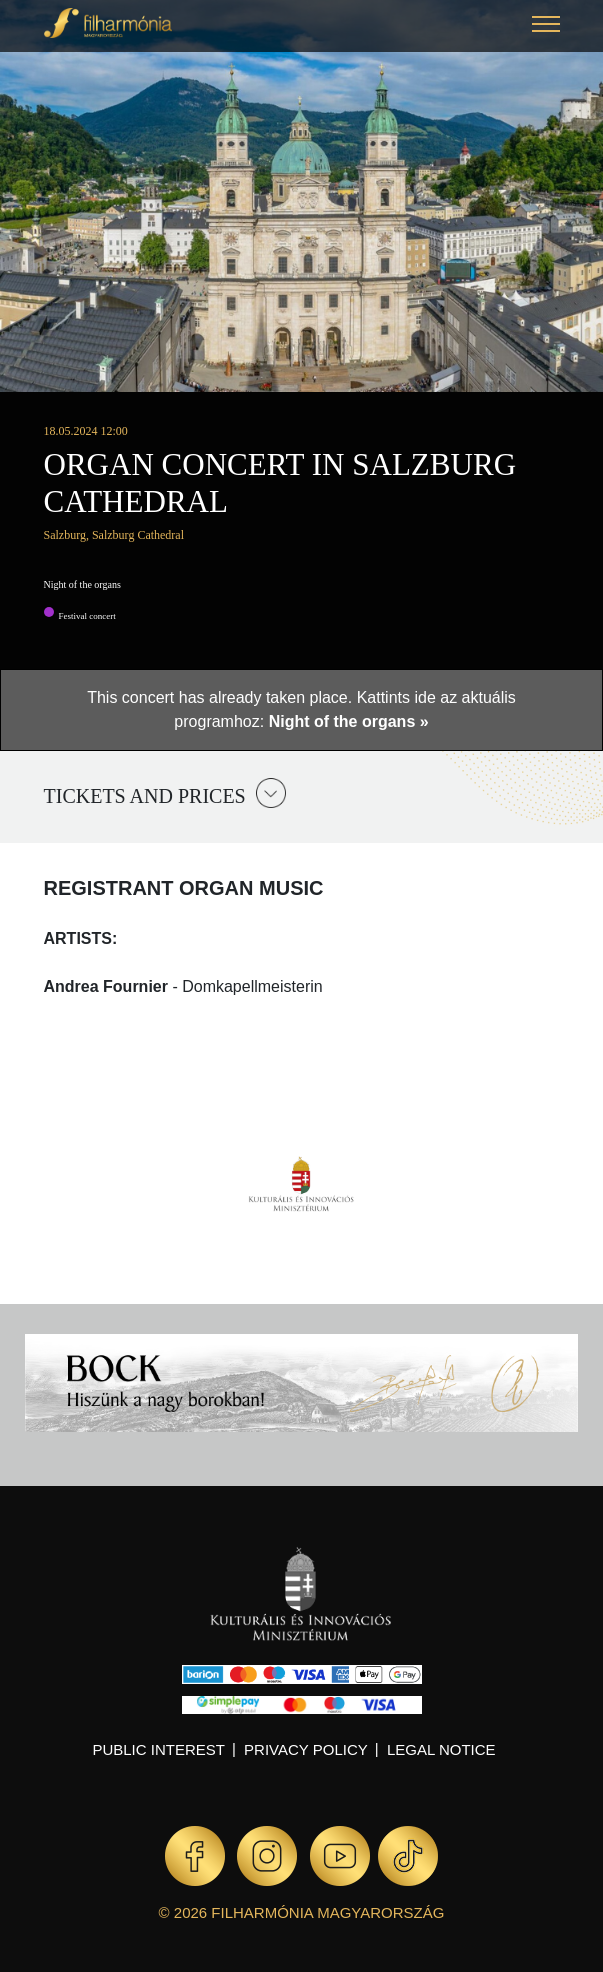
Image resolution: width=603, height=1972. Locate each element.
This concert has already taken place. (221, 697)
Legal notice (441, 1749)
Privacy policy (306, 1749)
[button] (546, 26)
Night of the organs (82, 584)
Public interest (158, 1749)
